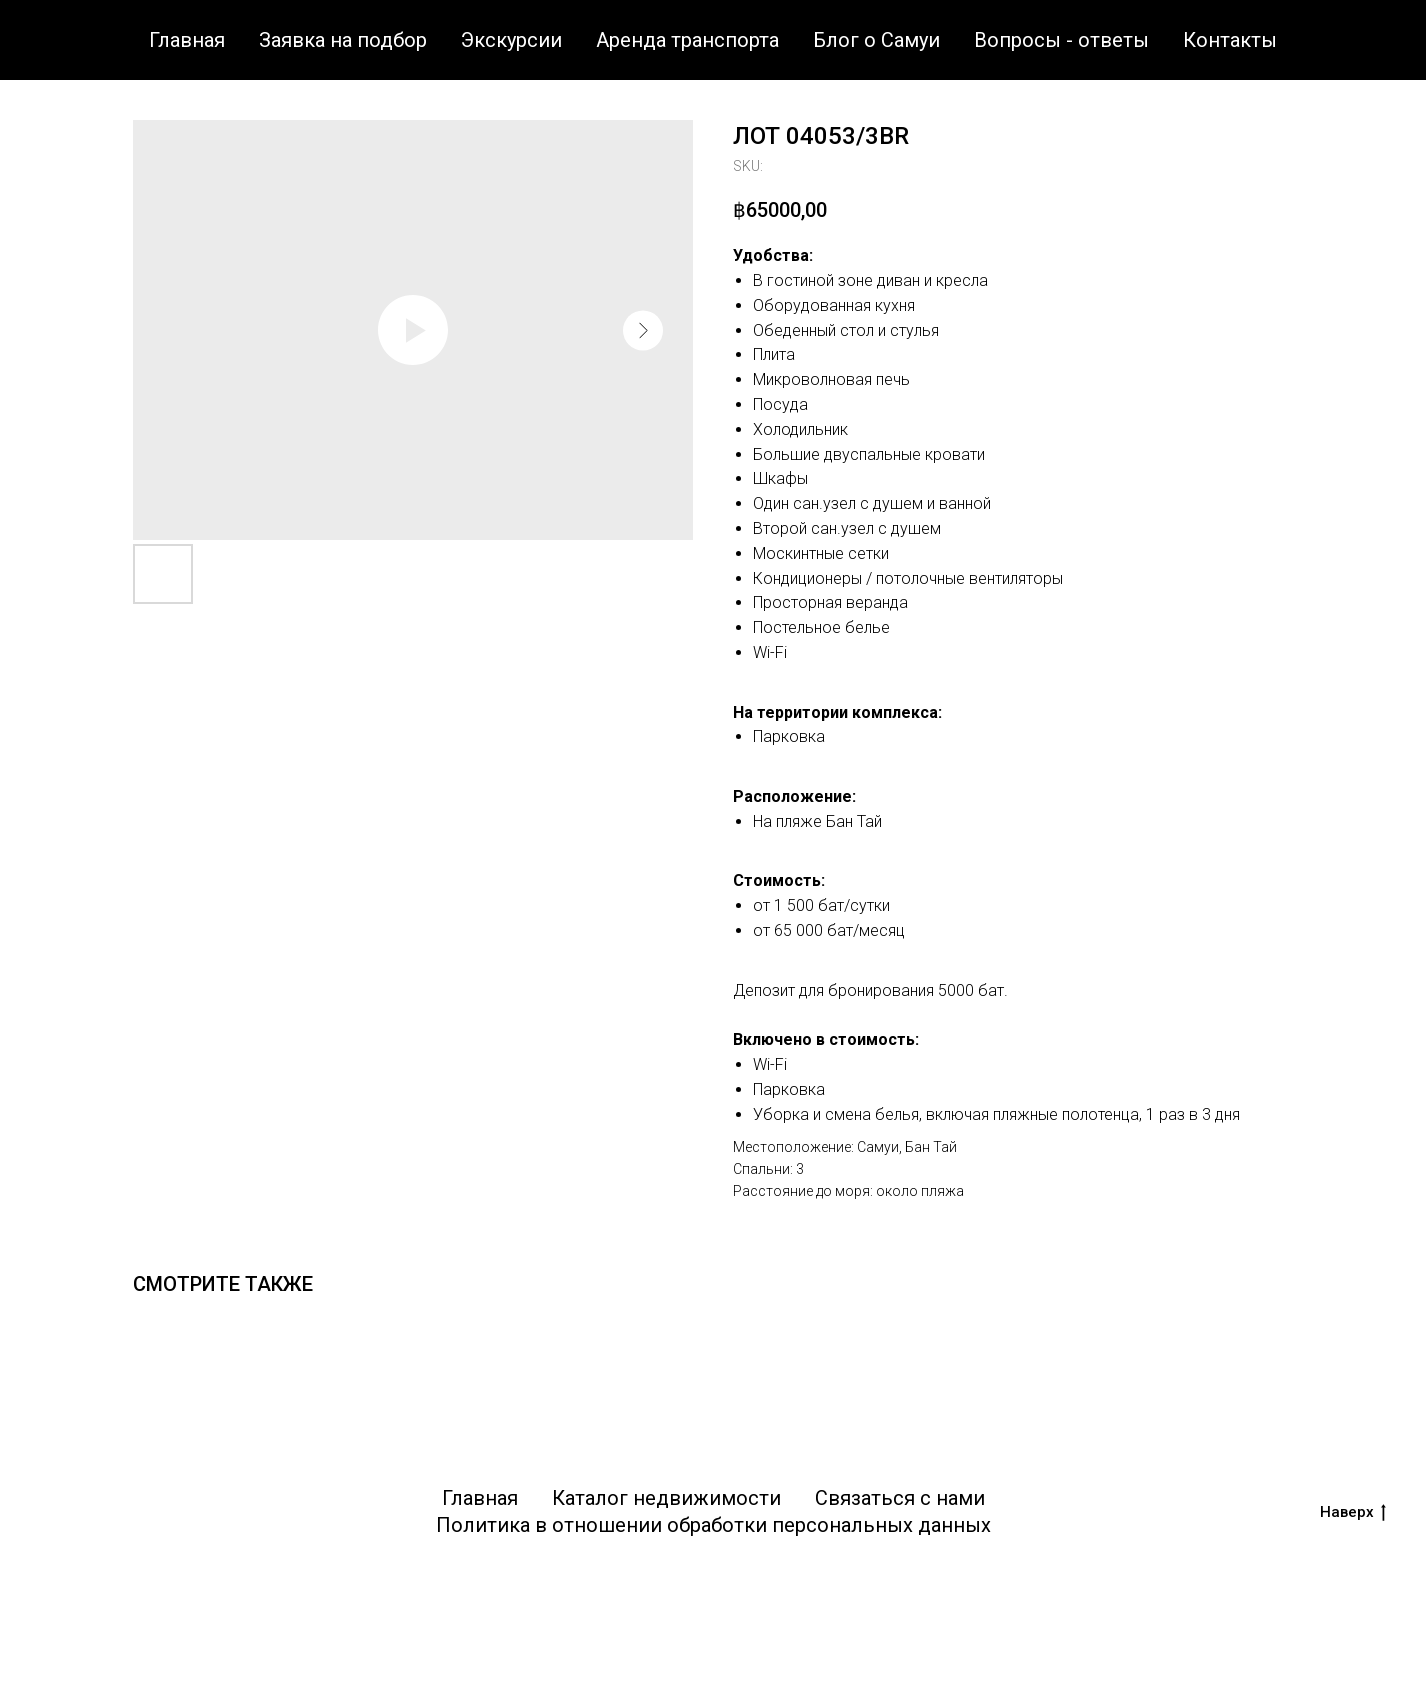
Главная (187, 40)
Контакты (1230, 40)
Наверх (1353, 1512)
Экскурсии (511, 40)
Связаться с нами (900, 1498)
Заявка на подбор (343, 40)
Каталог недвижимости (666, 1498)
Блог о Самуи (876, 40)
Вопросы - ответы (1061, 40)
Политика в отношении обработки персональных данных (713, 1525)
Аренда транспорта (687, 40)
